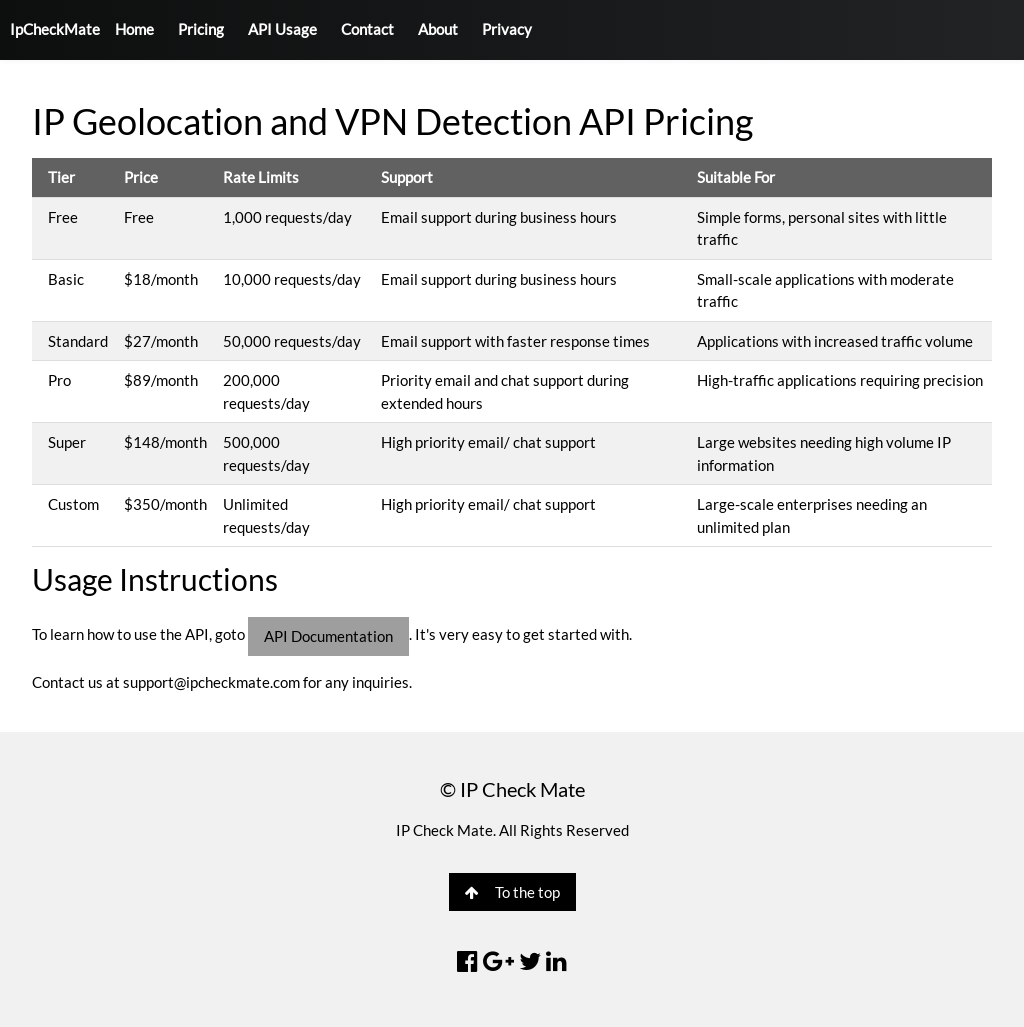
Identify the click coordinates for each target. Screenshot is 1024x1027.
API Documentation (328, 636)
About (438, 29)
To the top (512, 892)
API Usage (282, 29)
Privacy (507, 29)
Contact (367, 29)
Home (134, 29)
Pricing (201, 29)
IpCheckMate (55, 29)
